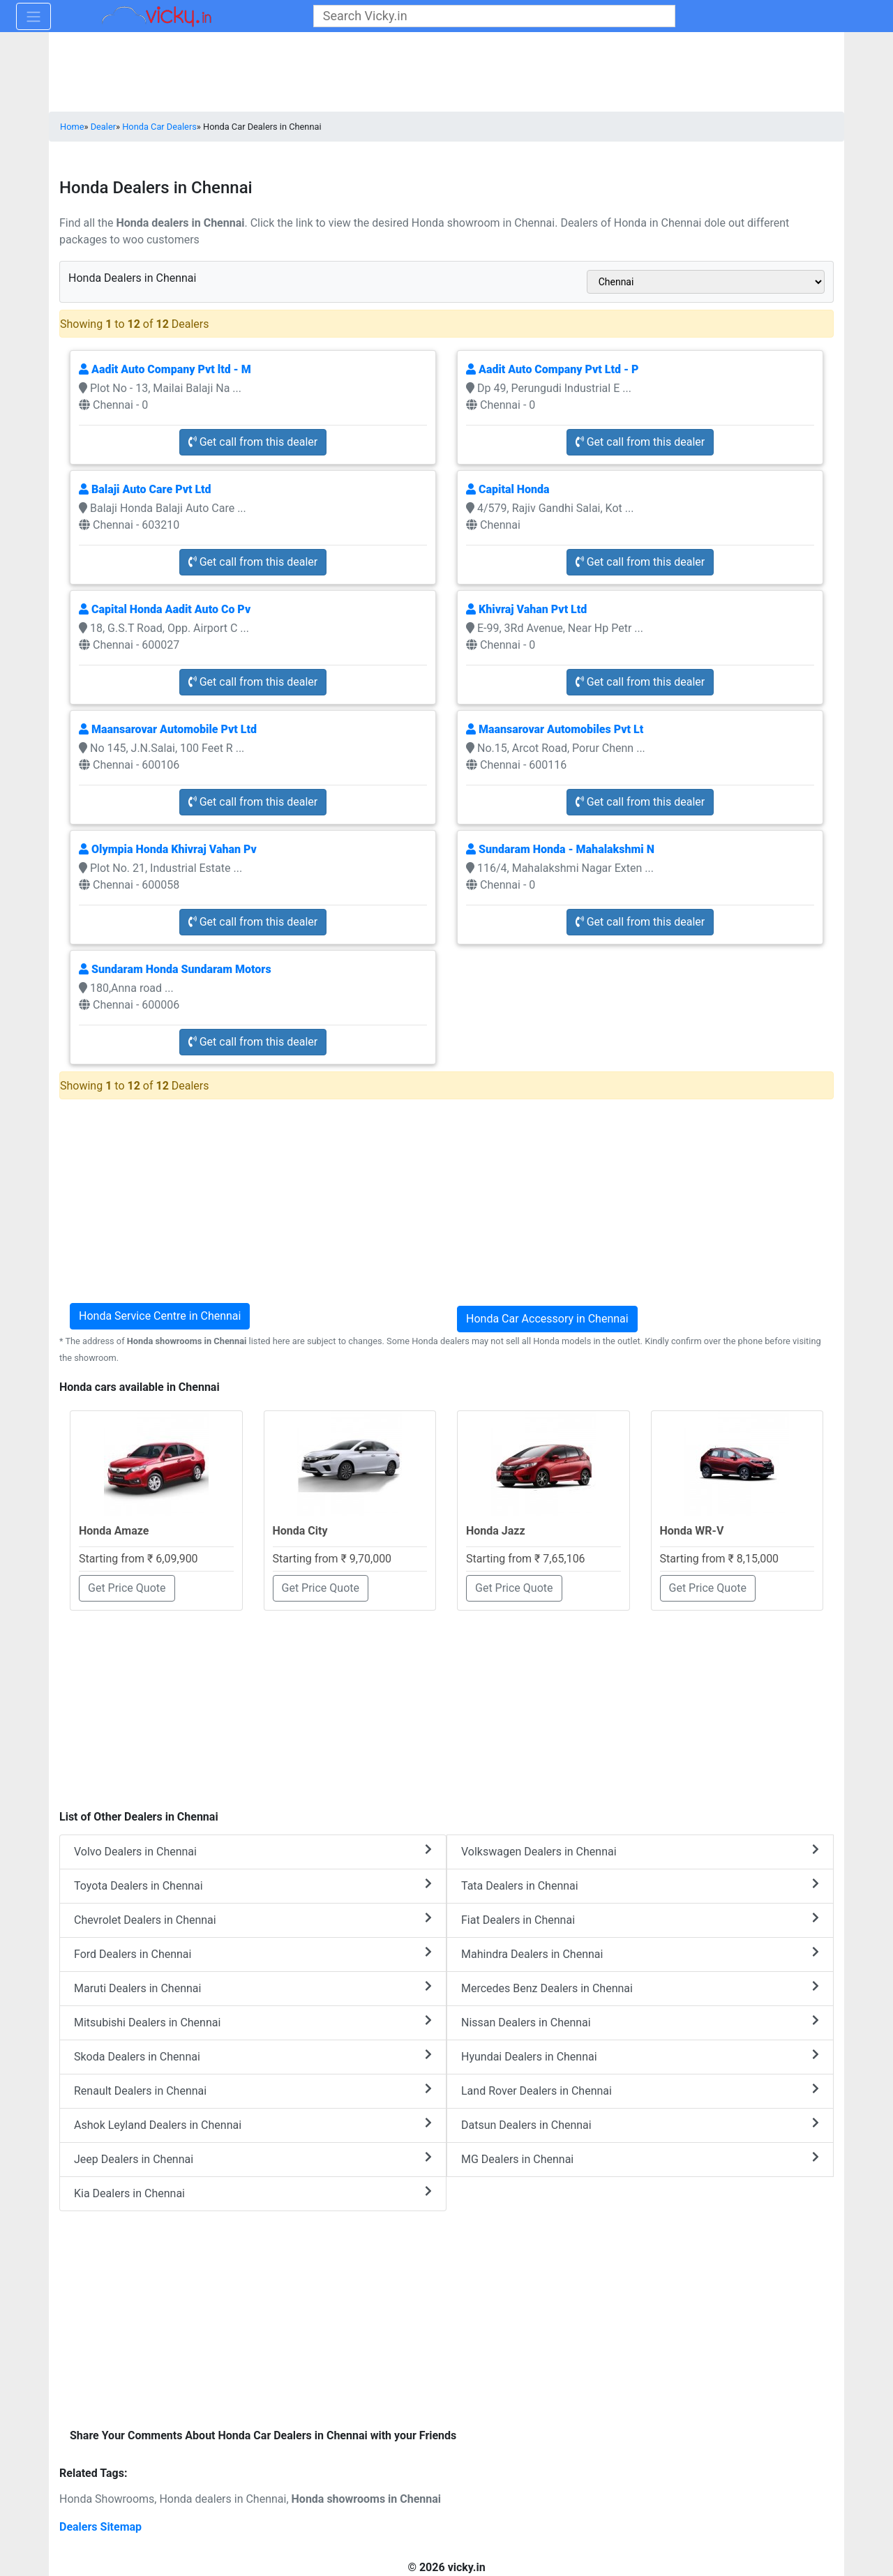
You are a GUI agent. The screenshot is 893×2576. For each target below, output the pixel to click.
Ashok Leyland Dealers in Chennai (253, 2124)
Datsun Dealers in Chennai (640, 2124)
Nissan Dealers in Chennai (640, 2021)
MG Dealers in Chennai (640, 2158)
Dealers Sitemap (100, 2526)
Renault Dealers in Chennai (253, 2090)
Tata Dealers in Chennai (640, 1885)
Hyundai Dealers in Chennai (640, 2056)
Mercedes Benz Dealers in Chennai (640, 1987)
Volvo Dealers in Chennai (253, 1851)
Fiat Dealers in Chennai (640, 1919)
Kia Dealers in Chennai (253, 2192)
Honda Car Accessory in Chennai (547, 1318)
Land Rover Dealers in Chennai (640, 2090)
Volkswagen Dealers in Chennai (640, 1851)
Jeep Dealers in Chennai (253, 2158)
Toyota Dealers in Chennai (253, 1885)
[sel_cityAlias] (706, 282)
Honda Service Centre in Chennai (160, 1316)
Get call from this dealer (253, 442)
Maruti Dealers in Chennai (253, 1987)
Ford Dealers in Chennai (253, 1953)
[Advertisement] (446, 1703)
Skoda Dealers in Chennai (253, 2056)
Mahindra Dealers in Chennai (640, 1953)
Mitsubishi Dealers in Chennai (253, 2021)
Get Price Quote (127, 1588)
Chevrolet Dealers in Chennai (253, 1919)
